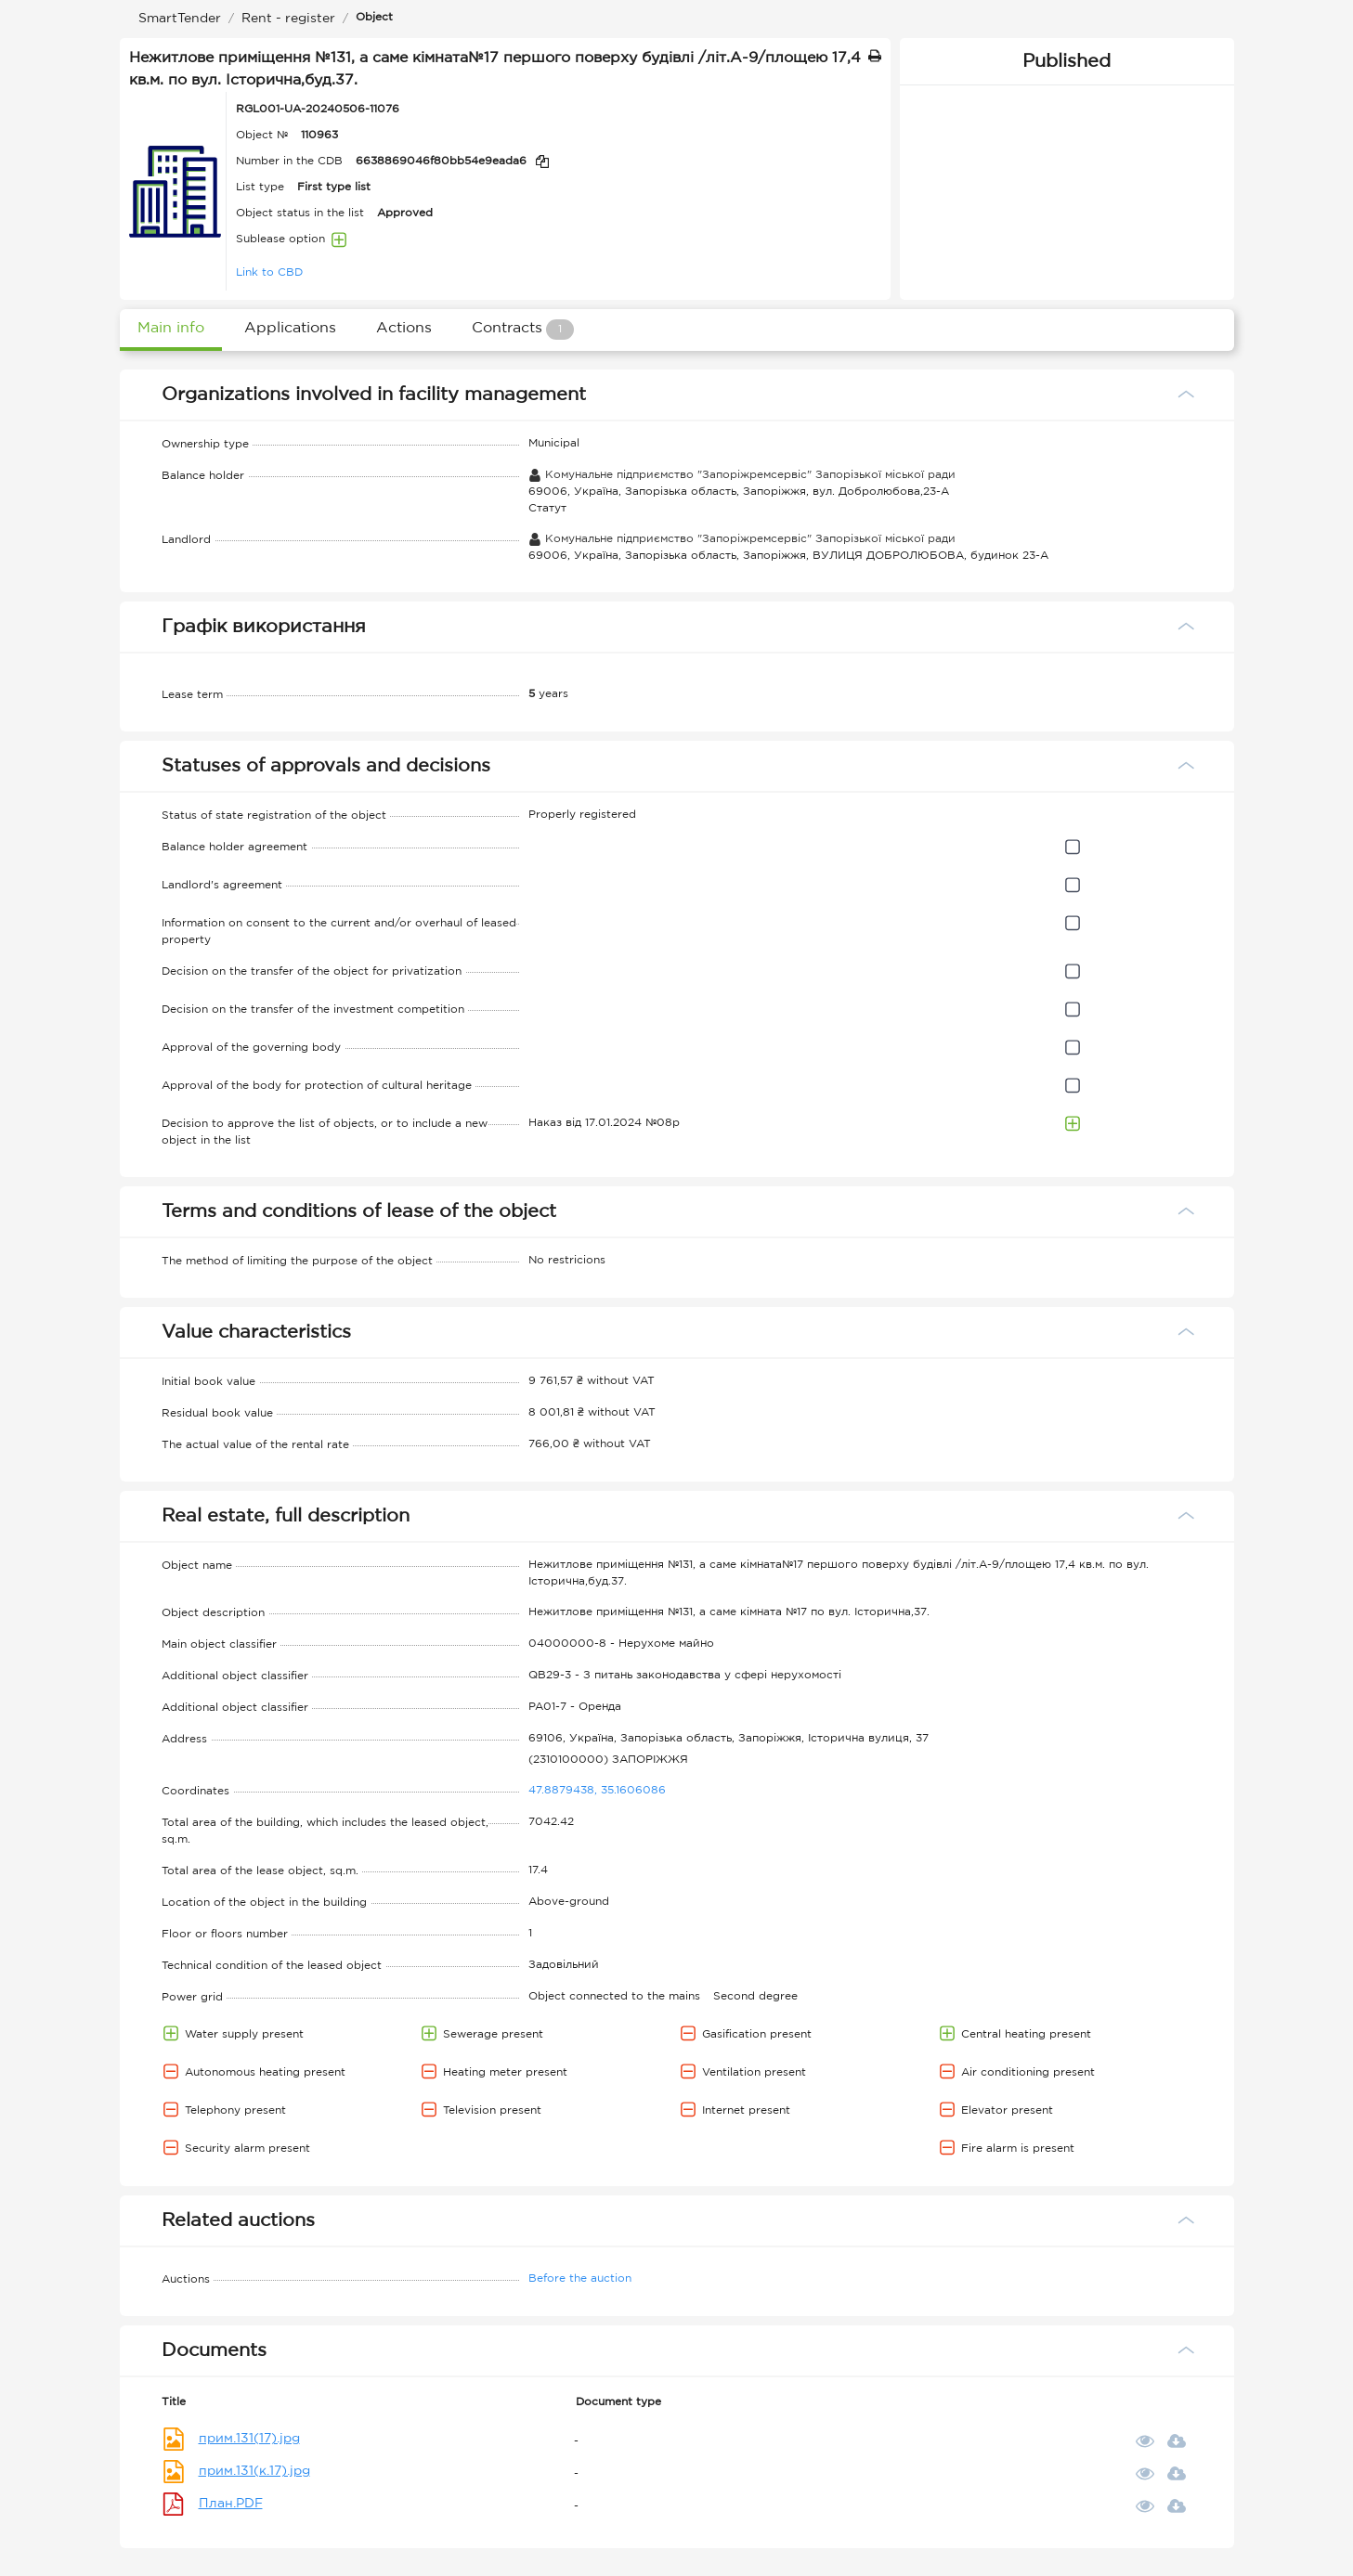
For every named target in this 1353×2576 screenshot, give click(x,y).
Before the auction (579, 2278)
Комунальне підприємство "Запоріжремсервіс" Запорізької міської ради (742, 475)
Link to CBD (269, 272)
